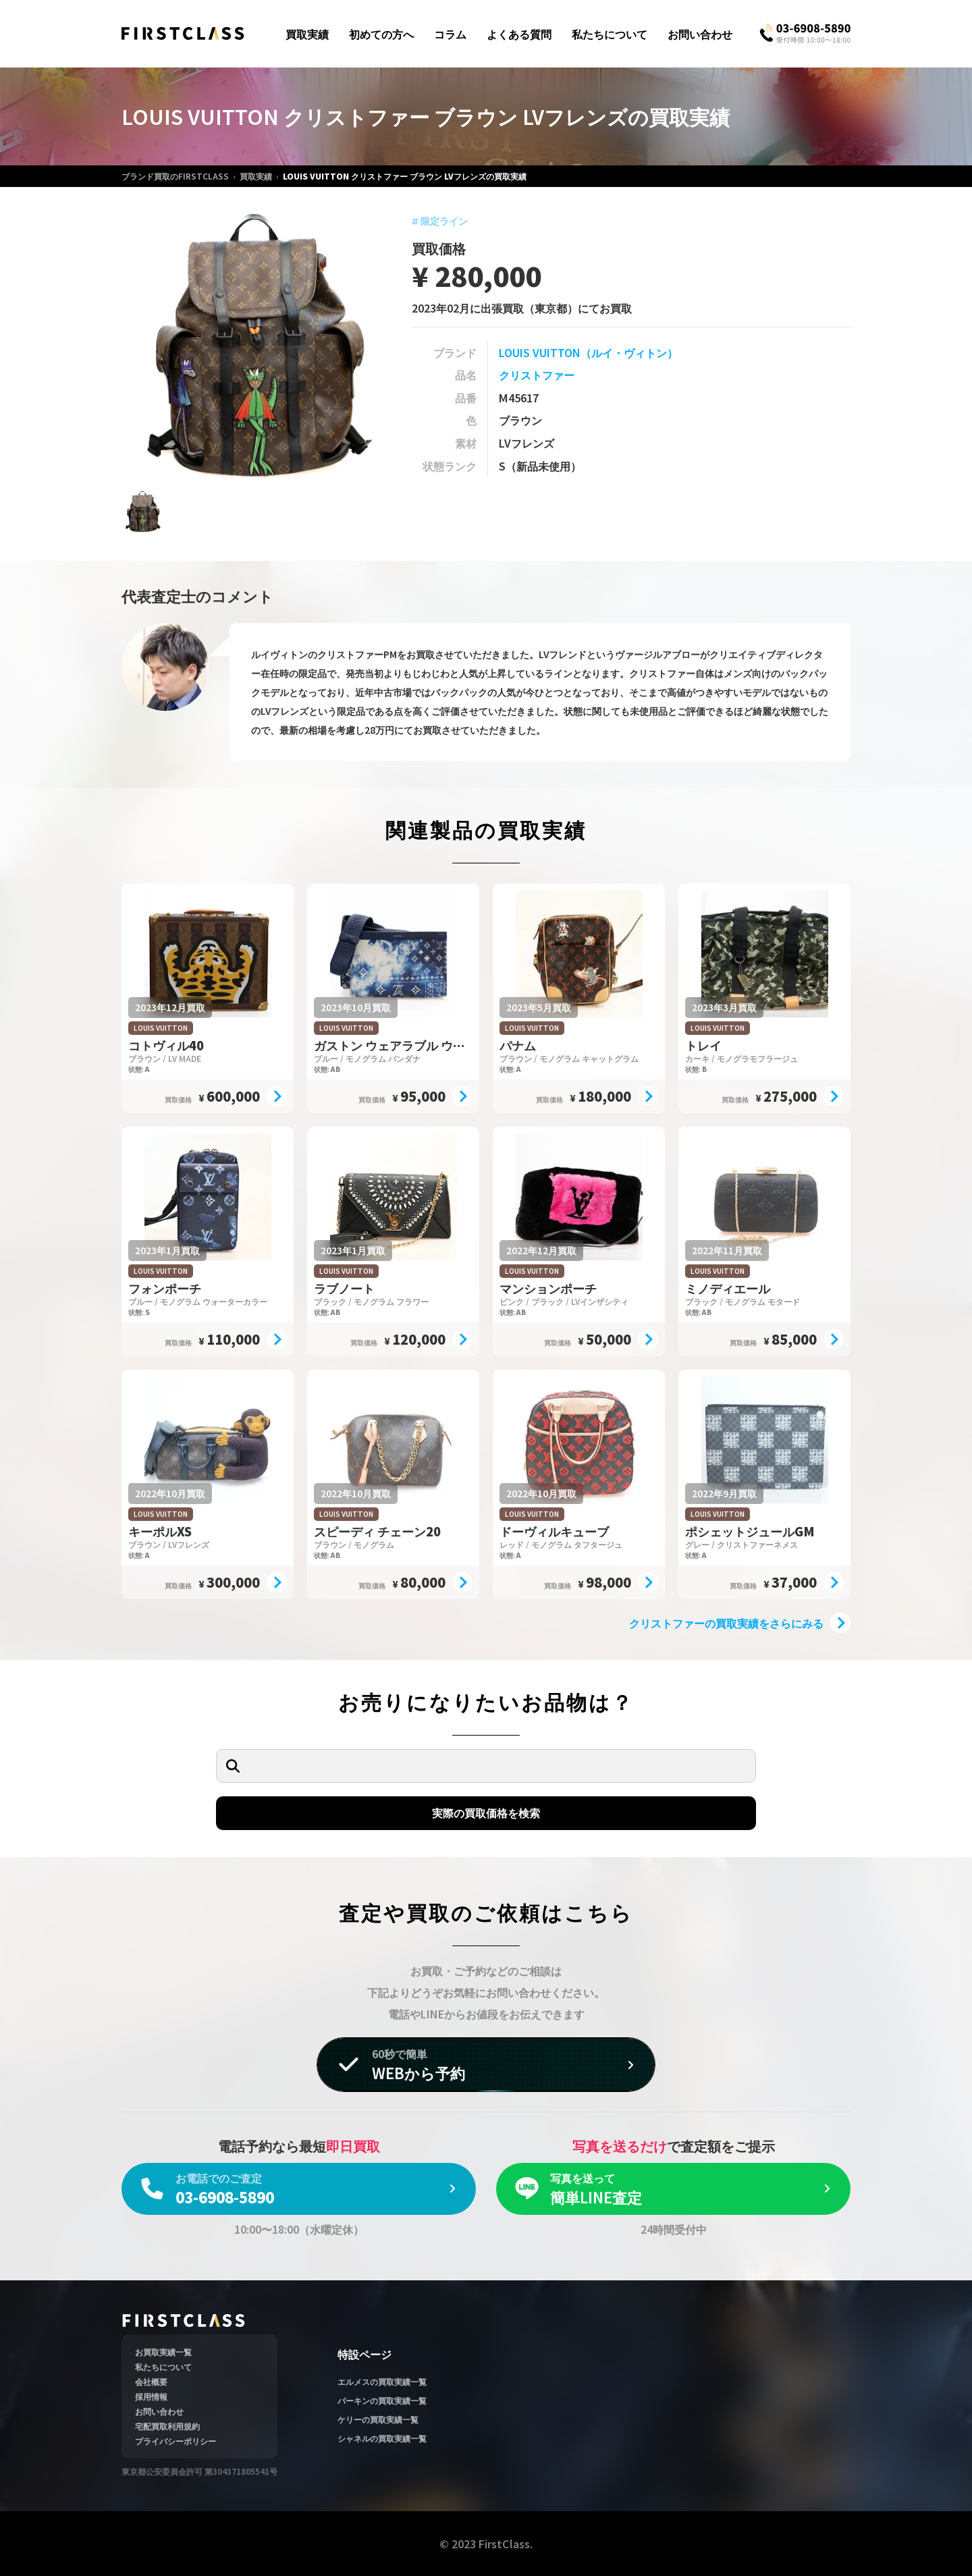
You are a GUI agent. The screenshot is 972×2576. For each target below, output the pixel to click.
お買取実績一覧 (163, 2351)
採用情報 (151, 2396)
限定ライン (440, 220)
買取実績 (307, 34)
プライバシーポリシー (175, 2440)
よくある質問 (519, 34)
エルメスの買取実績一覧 (382, 2381)
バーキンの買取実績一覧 (382, 2400)
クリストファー (536, 375)
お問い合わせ (700, 34)
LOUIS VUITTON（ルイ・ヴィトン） (588, 352)
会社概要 (151, 2381)
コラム (450, 34)
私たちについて (609, 34)
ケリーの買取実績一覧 (378, 2419)
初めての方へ (381, 34)
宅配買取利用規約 (167, 2426)
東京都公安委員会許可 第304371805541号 (199, 2471)
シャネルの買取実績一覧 (382, 2438)
